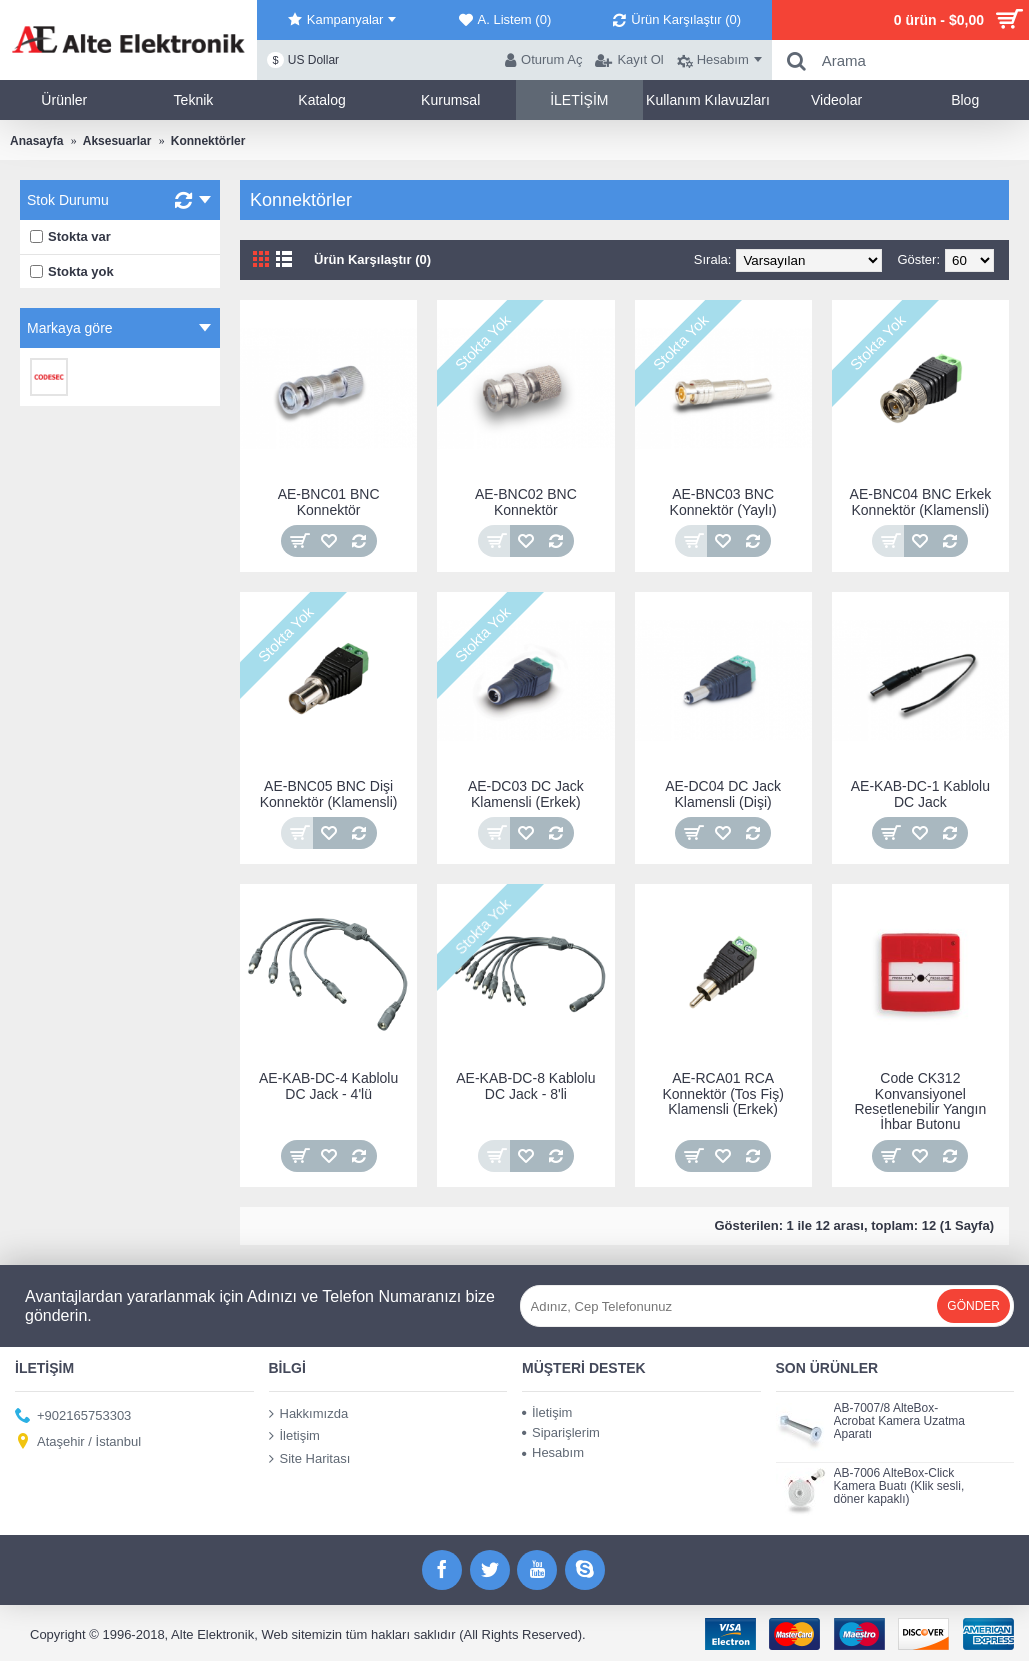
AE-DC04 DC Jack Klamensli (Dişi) (723, 793)
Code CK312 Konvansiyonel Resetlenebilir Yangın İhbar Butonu (920, 1101)
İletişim (294, 1436)
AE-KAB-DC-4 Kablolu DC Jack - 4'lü (328, 1085)
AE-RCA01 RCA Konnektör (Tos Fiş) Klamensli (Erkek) (722, 1093)
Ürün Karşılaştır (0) (372, 259)
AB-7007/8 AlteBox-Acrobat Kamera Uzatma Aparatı (899, 1421)
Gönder (973, 1306)
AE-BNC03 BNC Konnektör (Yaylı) (723, 501)
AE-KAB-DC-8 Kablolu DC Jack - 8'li (525, 1085)
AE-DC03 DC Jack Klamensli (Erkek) (526, 793)
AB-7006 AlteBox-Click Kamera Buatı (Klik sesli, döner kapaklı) (899, 1486)
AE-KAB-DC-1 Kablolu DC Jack (920, 793)
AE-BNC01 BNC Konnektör (329, 501)
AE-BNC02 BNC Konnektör (526, 501)
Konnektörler (208, 141)
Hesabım (553, 1452)
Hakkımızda (309, 1413)
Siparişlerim (561, 1432)
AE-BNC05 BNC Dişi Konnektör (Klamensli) (329, 793)
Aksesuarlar (117, 141)
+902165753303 (73, 1415)
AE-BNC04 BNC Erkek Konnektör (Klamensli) (921, 501)
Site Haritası (310, 1459)
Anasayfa (36, 141)
